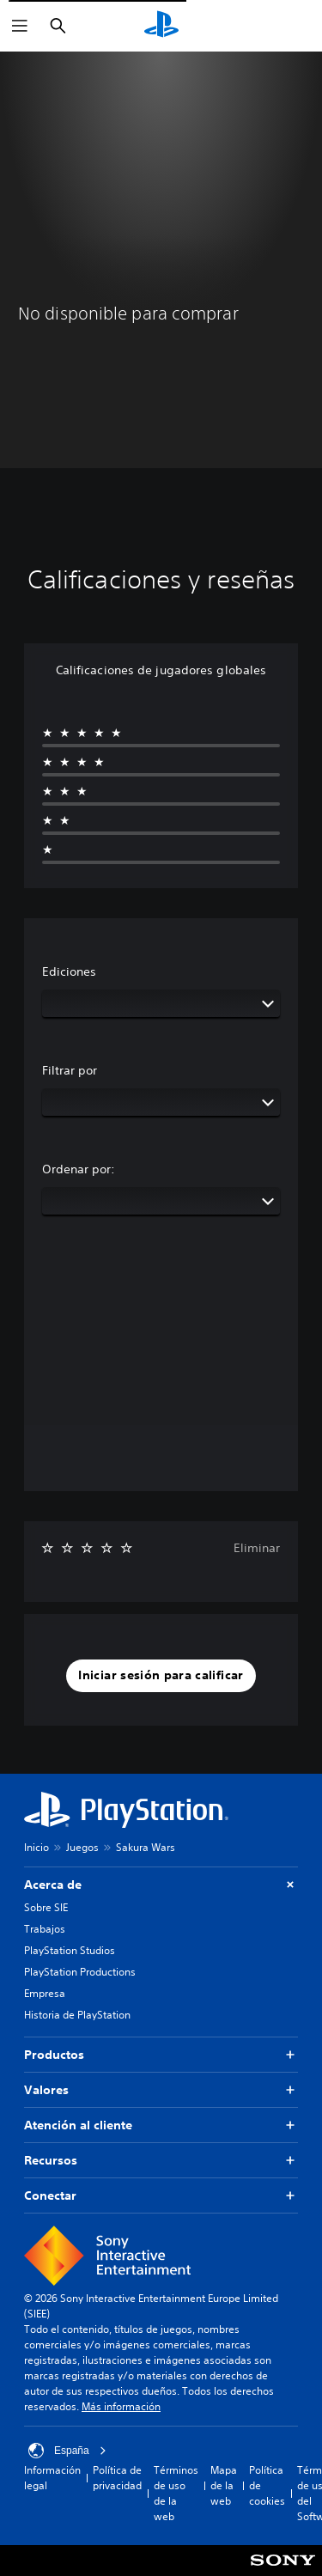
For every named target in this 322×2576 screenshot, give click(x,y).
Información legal (52, 2478)
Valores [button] (161, 2090)
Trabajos (44, 1928)
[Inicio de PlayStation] (161, 26)
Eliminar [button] (257, 1548)
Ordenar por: (78, 1169)
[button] (160, 1676)
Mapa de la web (223, 2485)
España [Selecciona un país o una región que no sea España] (67, 2451)
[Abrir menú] (20, 26)
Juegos (82, 1847)
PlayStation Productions (80, 1971)
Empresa (44, 1993)
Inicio (36, 1847)
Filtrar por (69, 1070)
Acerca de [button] (161, 1885)
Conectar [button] (161, 2196)
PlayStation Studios (69, 1950)
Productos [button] (161, 2055)
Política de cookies (267, 2485)
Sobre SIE (46, 1907)
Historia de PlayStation (77, 2014)
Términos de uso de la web (176, 2493)
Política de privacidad (117, 2478)
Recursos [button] (161, 2161)
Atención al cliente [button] (161, 2125)
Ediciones (69, 971)
